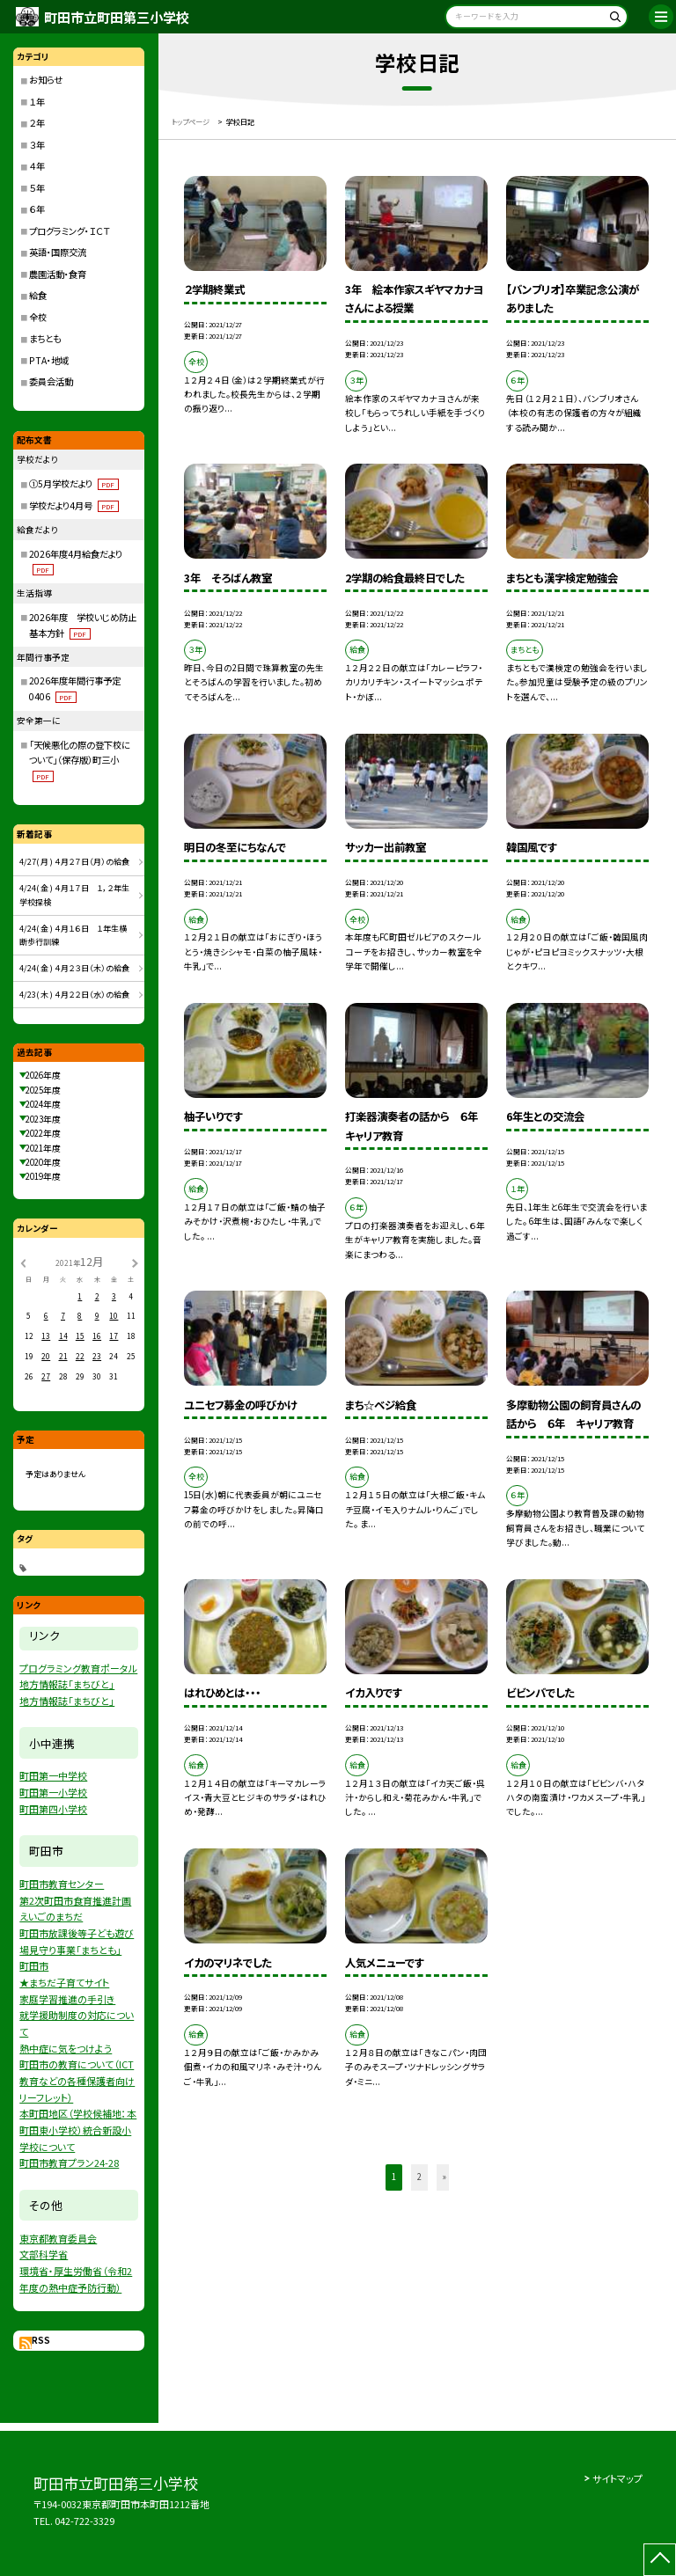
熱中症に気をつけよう (65, 2048)
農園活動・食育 (57, 274)
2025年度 (43, 1090)
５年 (37, 187)
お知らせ (45, 79)
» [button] (444, 2176)
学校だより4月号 (73, 505)
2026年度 (43, 1075)
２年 (37, 122)
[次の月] (134, 1262)
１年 (37, 101)
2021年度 (43, 1148)
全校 (38, 317)
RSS (41, 2340)
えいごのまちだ (51, 1916)
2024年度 (43, 1104)
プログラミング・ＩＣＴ (69, 231)
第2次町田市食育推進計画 (75, 1900)
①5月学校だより (73, 483)
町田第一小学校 (53, 1792)
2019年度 (43, 1176)
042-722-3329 (84, 2521)
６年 (37, 209)
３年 (37, 144)
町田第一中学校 (53, 1775)
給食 (38, 295)
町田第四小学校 (53, 1809)
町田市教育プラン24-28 (69, 2162)
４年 (37, 165)
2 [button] (419, 2176)
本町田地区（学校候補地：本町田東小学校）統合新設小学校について (77, 2129)
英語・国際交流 (57, 252)
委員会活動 (51, 381)
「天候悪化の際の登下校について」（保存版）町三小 (79, 760)
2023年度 (43, 1119)
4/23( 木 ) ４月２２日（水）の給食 (74, 994)
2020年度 (43, 1162)
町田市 (33, 1965)
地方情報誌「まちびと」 (66, 1684)
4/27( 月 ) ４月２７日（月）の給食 (74, 861)
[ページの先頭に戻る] (659, 2559)
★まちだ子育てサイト (64, 1982)
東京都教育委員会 (58, 2238)
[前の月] (23, 1262)
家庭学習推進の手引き (67, 1999)
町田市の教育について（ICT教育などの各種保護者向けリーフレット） (77, 2080)
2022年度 (43, 1133)
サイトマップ (617, 2478)
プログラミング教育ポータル (78, 1668)
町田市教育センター (61, 1884)
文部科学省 (43, 2254)
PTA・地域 (49, 360)
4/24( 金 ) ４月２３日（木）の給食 (74, 968)
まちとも (45, 338)
